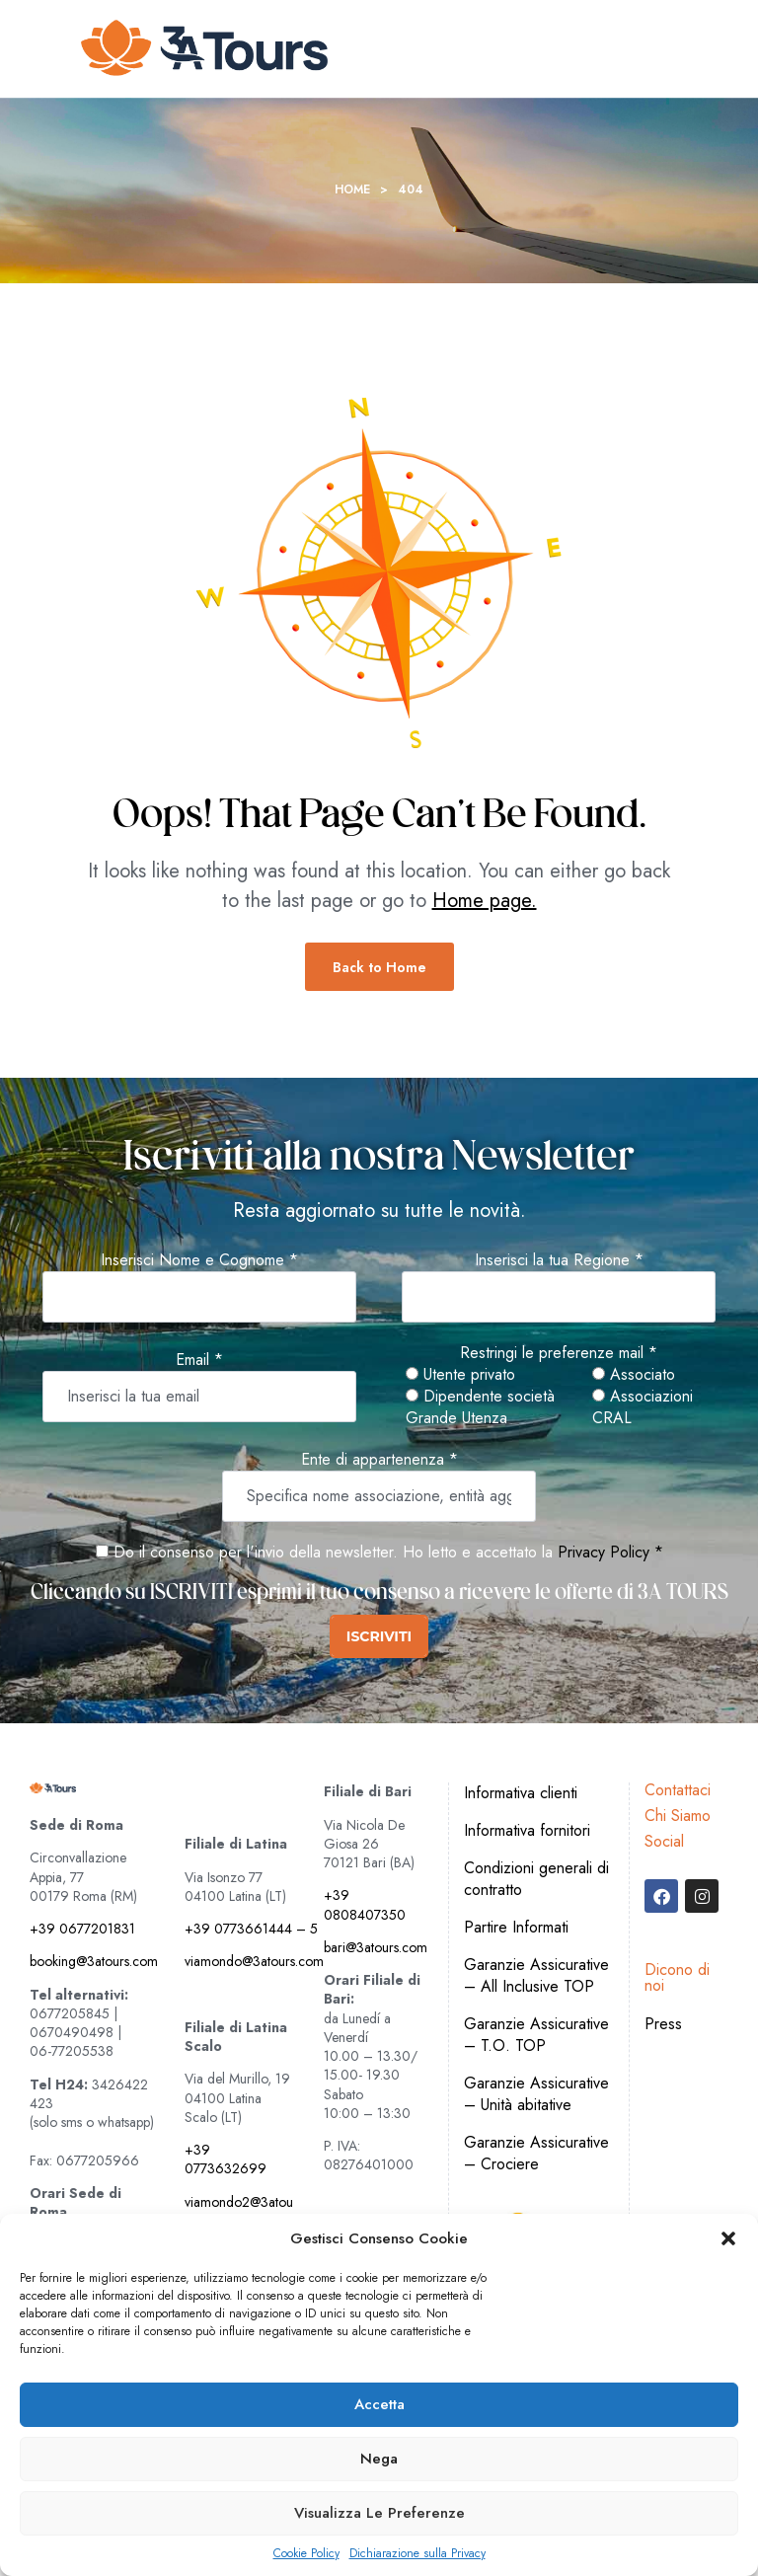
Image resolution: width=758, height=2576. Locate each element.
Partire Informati (516, 1927)
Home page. (484, 900)
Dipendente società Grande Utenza (480, 1407)
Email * (199, 1360)
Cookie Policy (306, 2553)
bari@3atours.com (375, 1947)
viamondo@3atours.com (254, 1961)
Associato (633, 1375)
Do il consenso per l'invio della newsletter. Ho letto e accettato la (324, 1552)
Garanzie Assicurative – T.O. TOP (536, 2034)
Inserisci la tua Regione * (559, 1260)
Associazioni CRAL (642, 1407)
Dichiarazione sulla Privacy (417, 2553)
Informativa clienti (520, 1792)
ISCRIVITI (379, 1636)
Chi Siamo (677, 1815)
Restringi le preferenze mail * (558, 1353)
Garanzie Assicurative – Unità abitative (536, 2094)
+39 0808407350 (365, 1904)
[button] (728, 2238)
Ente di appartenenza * (379, 1460)
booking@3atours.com (94, 1961)
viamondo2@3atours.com (239, 2211)
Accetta (379, 2404)
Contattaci (677, 1790)
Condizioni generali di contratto (536, 1878)
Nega (379, 2458)
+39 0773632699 (225, 2159)
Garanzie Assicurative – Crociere (536, 2153)
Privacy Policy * (610, 1552)
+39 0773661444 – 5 (251, 1928)
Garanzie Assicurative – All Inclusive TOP (536, 1975)
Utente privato (460, 1375)
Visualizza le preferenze (379, 2513)
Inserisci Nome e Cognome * (199, 1260)
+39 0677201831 (82, 1928)
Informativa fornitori (527, 1830)
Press (663, 2023)
